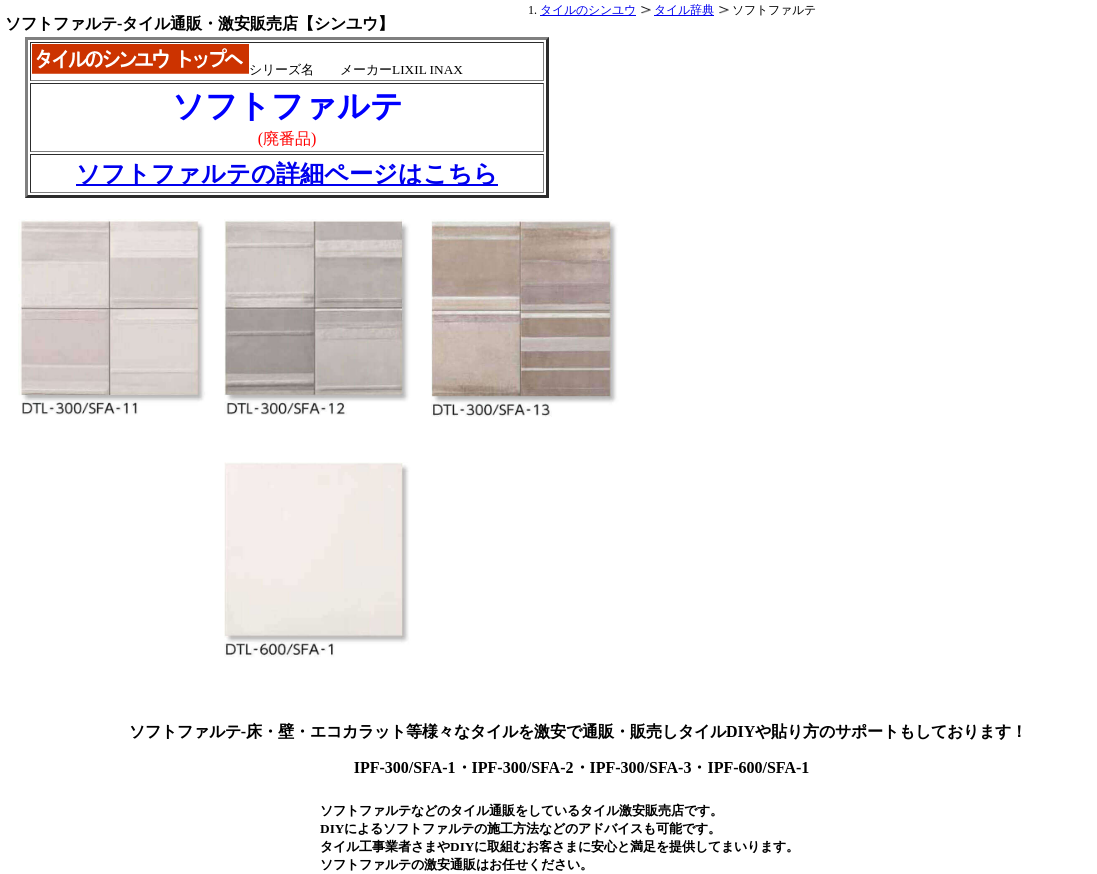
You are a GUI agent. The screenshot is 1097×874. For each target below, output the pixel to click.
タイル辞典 (684, 10)
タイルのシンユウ (588, 10)
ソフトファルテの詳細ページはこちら (287, 174)
